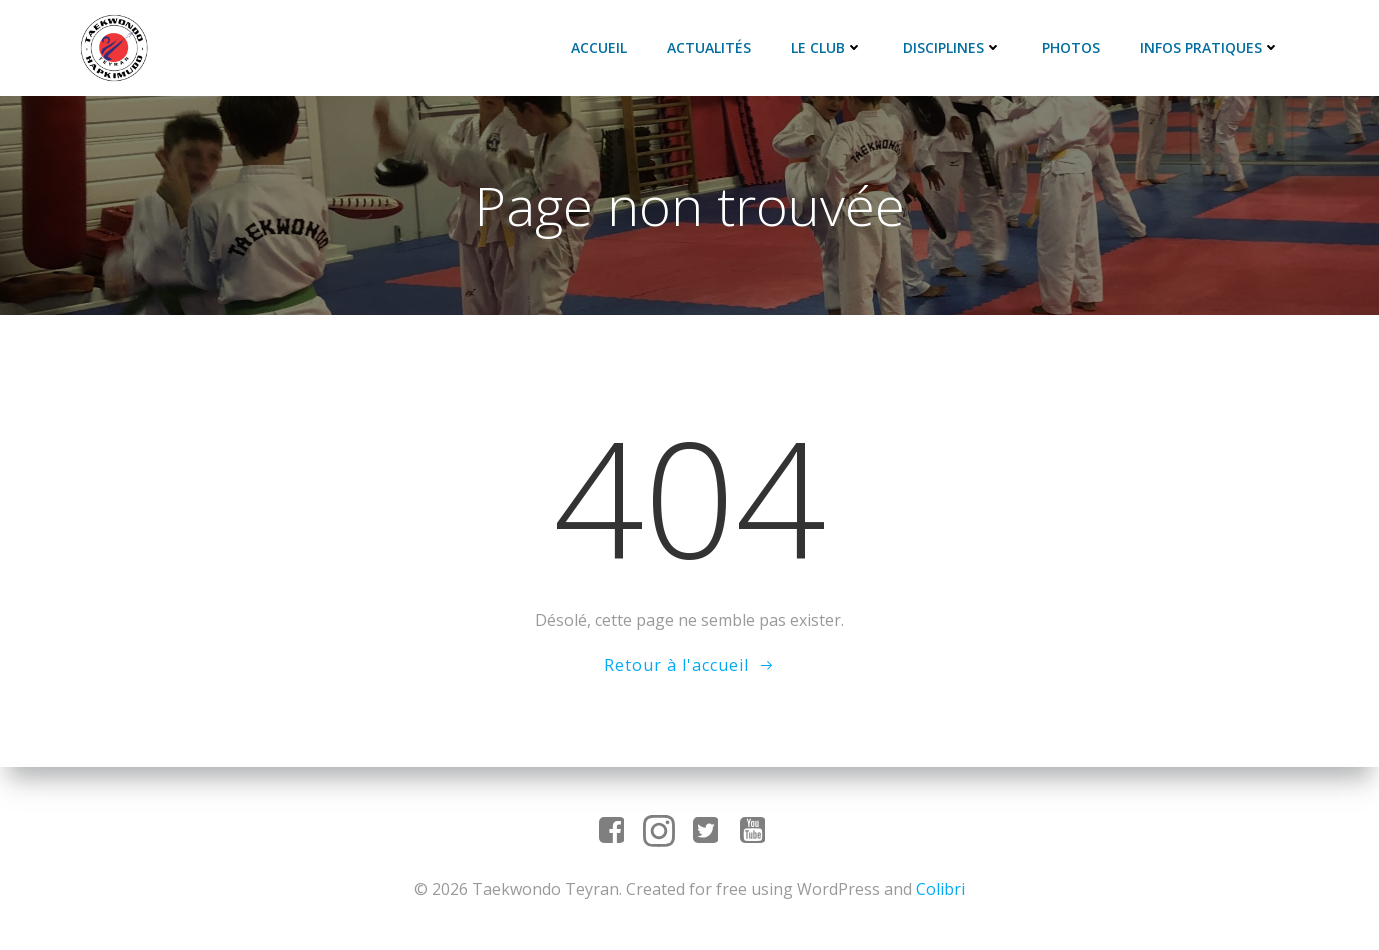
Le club (833, 45)
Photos (1077, 45)
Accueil (605, 45)
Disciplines (958, 45)
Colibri (940, 890)
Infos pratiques (1216, 45)
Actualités (715, 45)
